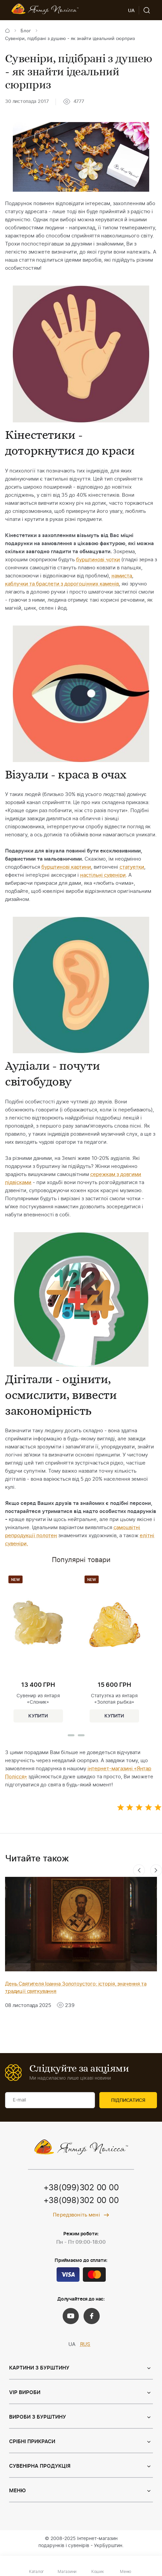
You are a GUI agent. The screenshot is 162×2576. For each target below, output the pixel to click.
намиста (121, 575)
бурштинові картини (66, 867)
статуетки (132, 867)
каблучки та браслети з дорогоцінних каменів (62, 583)
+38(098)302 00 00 (81, 2201)
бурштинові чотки (98, 559)
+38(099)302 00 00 (81, 2188)
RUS (85, 2344)
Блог (26, 31)
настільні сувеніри (103, 875)
